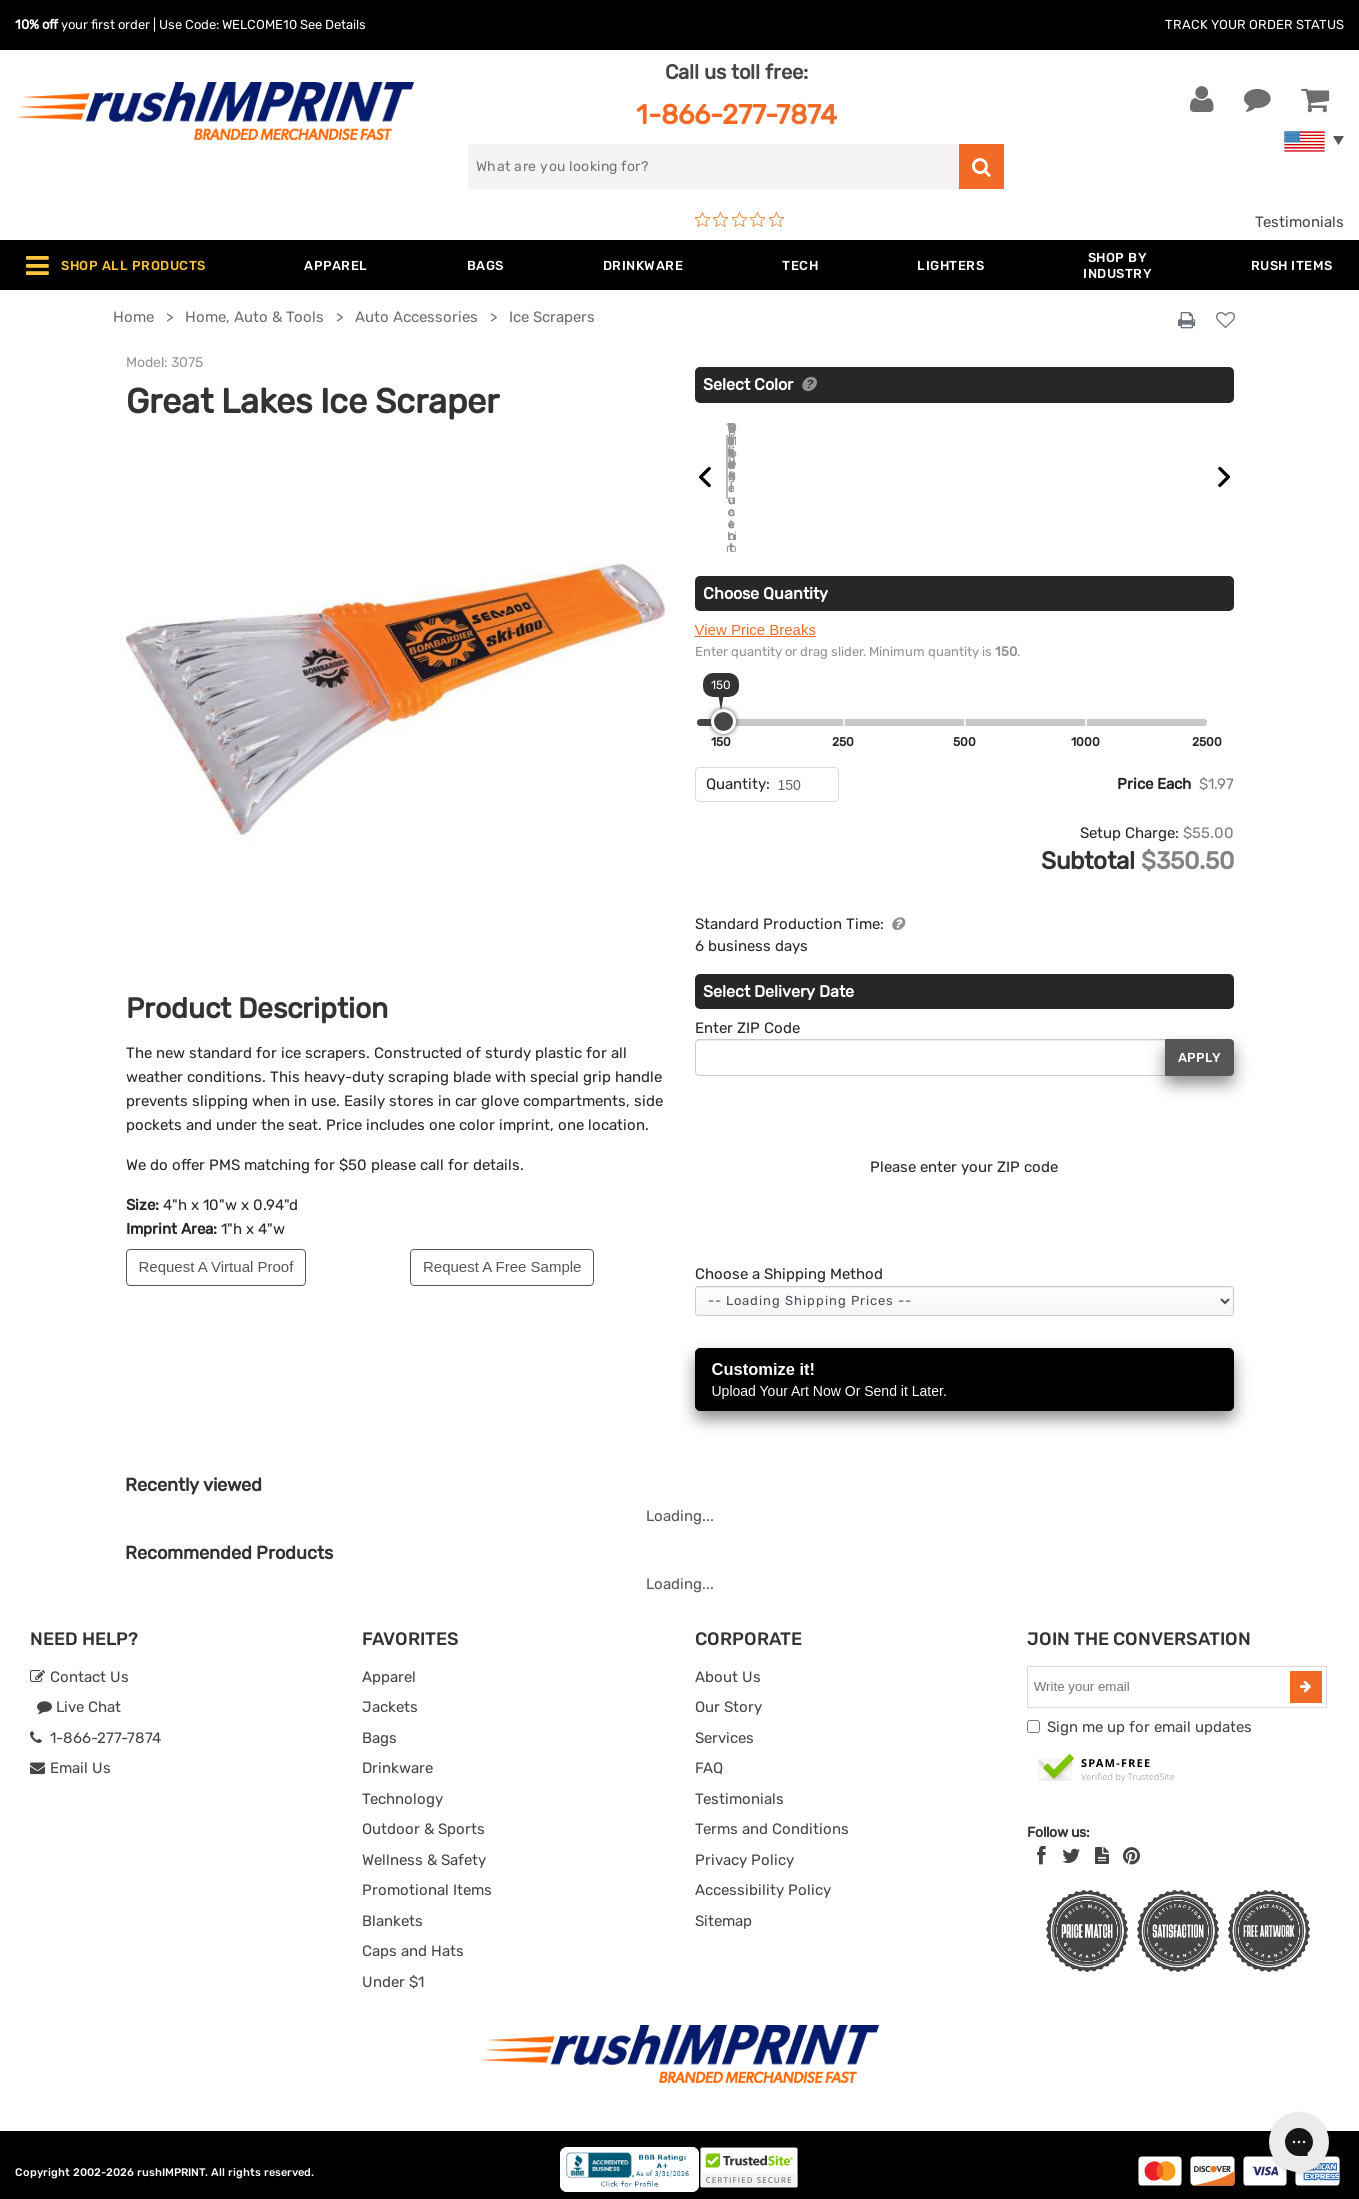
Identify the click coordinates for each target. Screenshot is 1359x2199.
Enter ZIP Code (747, 1015)
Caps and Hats (413, 1939)
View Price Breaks (755, 617)
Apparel (389, 1664)
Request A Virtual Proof (216, 1266)
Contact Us (79, 1664)
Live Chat (78, 1695)
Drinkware (397, 1756)
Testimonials (1299, 222)
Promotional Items (427, 1878)
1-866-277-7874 (736, 114)
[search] (713, 166)
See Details (333, 24)
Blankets (392, 1908)
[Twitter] (1071, 1844)
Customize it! (964, 1368)
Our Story (728, 1695)
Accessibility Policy (763, 1878)
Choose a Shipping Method (789, 1262)
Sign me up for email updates (1149, 1714)
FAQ (709, 1756)
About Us (728, 1664)
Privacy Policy (744, 1847)
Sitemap (723, 1908)
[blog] (1102, 1844)
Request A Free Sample (502, 1266)
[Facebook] (1041, 1844)
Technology (402, 1786)
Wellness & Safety (424, 1847)
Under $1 (393, 1969)
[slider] (723, 709)
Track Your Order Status (1254, 24)
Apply (1199, 1044)
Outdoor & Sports (423, 1817)
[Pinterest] (1131, 1844)
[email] (1161, 1674)
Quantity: (738, 772)
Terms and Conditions (772, 1817)
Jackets (390, 1695)
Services (724, 1725)
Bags (379, 1725)
